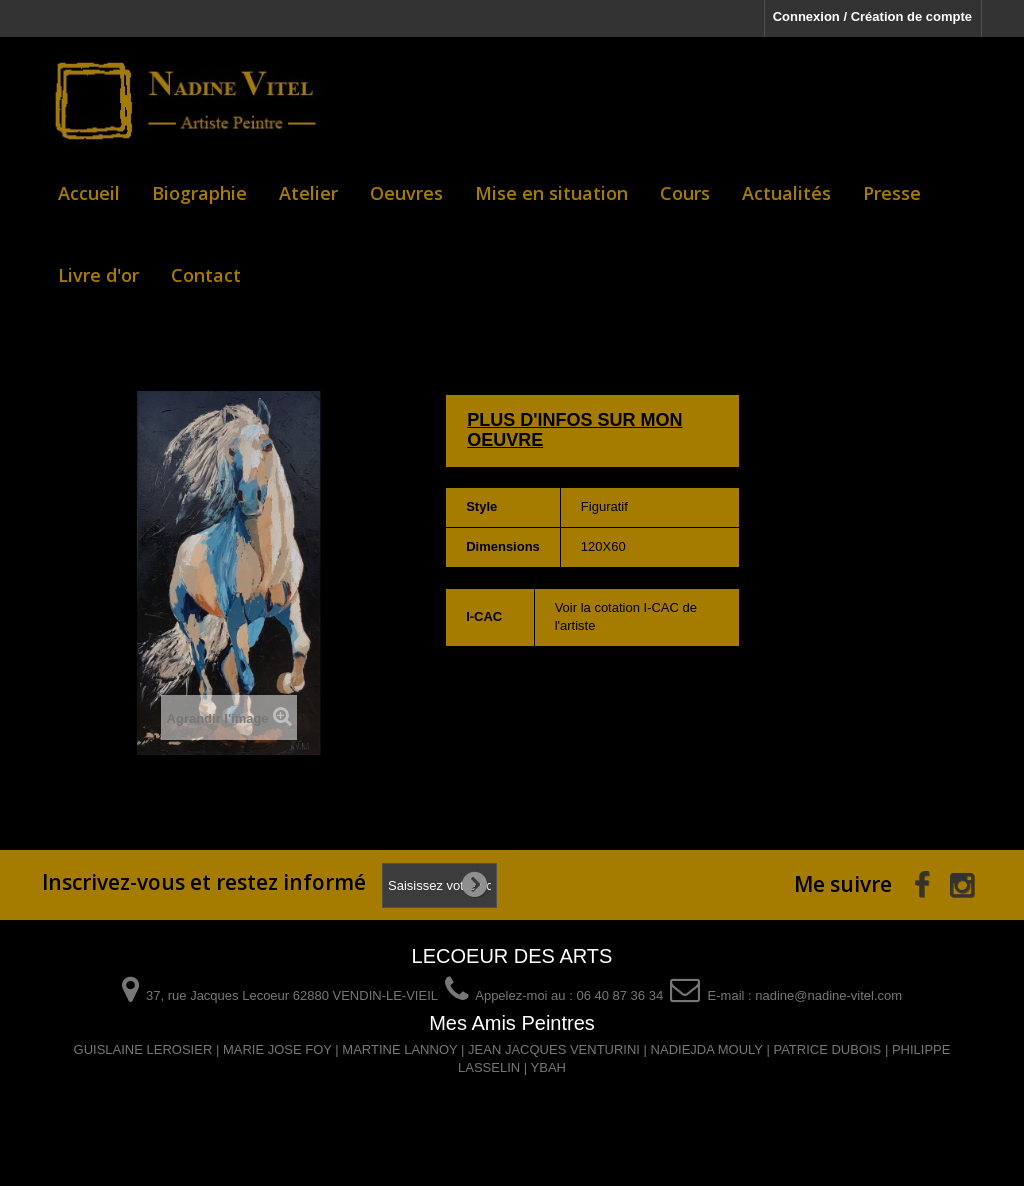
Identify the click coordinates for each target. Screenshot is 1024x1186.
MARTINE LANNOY (399, 1049)
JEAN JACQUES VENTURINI (554, 1049)
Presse (892, 193)
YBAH (548, 1067)
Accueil (89, 193)
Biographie (199, 193)
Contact (206, 275)
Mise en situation (551, 193)
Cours (685, 193)
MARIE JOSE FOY (277, 1049)
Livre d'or (98, 275)
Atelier (308, 193)
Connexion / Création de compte (872, 16)
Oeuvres (406, 193)
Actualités (786, 193)
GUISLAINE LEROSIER (143, 1049)
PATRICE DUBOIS (827, 1049)
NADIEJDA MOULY (707, 1049)
